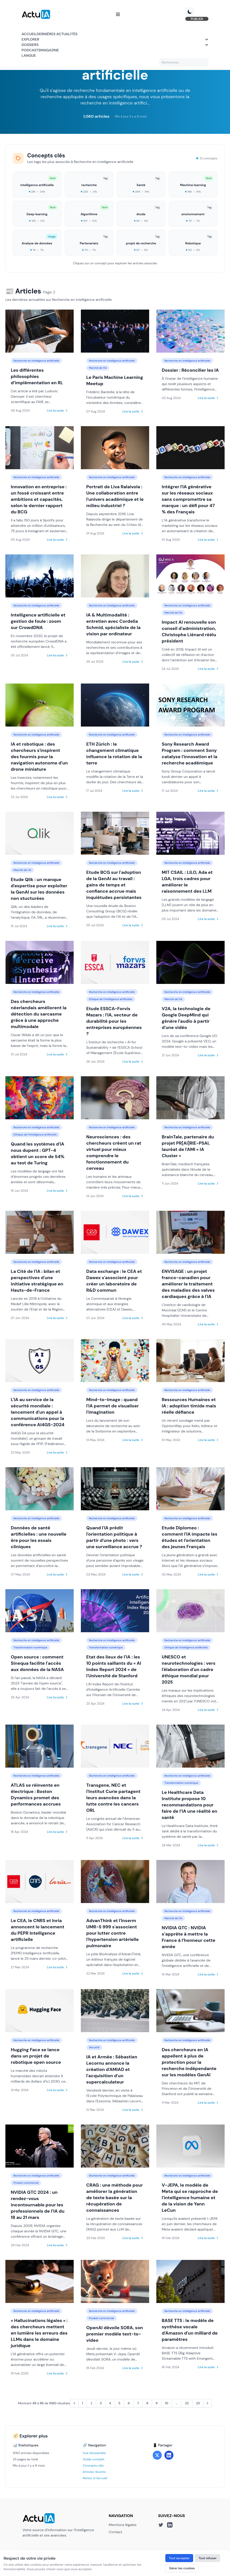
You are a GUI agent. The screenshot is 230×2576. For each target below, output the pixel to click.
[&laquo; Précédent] (74, 2403)
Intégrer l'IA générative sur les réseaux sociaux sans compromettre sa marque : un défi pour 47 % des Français (188, 499)
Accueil (29, 34)
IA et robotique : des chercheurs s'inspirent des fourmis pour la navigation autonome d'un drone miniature (39, 756)
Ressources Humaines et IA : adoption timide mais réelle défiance (189, 1406)
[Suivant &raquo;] (207, 2403)
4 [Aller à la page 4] (110, 2403)
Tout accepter (179, 2558)
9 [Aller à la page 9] (157, 2403)
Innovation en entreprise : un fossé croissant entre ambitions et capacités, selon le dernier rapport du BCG (39, 499)
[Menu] (117, 14)
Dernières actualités (57, 34)
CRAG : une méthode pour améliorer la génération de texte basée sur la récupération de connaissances (114, 2197)
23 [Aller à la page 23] (198, 2403)
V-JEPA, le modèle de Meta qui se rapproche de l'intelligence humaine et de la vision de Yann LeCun (190, 2197)
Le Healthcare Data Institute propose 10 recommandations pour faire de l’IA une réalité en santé (189, 1804)
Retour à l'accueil (95, 2478)
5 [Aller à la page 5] (119, 2403)
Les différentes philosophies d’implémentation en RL (37, 376)
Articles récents (94, 2472)
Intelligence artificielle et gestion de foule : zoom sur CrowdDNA (38, 621)
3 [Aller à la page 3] (101, 2403)
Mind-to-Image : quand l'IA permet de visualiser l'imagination (112, 1406)
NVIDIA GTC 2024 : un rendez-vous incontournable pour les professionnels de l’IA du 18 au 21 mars (37, 2204)
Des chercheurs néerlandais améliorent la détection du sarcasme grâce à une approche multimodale (38, 1013)
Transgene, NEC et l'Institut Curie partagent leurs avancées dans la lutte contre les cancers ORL (113, 1797)
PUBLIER (197, 19)
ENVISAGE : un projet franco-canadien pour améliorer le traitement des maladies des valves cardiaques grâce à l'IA (188, 1283)
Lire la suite (57, 410)
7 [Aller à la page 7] (138, 2403)
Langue (29, 55)
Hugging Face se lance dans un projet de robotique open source (36, 2056)
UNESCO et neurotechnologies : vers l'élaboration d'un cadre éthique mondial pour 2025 (188, 1669)
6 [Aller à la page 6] (129, 2403)
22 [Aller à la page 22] (187, 2403)
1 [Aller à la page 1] (82, 2403)
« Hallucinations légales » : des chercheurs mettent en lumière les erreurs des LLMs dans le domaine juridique (39, 2333)
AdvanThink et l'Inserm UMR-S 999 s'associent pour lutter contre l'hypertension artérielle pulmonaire (112, 1933)
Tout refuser (208, 2558)
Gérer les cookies (182, 2568)
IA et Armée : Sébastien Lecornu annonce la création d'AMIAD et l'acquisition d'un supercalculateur (111, 2069)
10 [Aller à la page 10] (166, 2403)
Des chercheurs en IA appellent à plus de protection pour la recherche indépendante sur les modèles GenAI (189, 2062)
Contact (115, 2532)
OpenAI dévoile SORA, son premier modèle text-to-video (114, 2334)
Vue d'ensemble (94, 2453)
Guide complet (93, 2459)
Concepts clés (93, 2465)
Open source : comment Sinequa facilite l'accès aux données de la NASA (37, 1663)
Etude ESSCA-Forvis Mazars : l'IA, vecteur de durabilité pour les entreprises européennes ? (114, 1021)
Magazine (49, 50)
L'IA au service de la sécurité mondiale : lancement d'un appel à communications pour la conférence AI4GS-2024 (37, 1412)
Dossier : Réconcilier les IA (190, 370)
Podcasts (31, 50)
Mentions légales (123, 2524)
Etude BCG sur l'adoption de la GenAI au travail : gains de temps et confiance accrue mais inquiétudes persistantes (114, 884)
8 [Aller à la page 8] (147, 2403)
